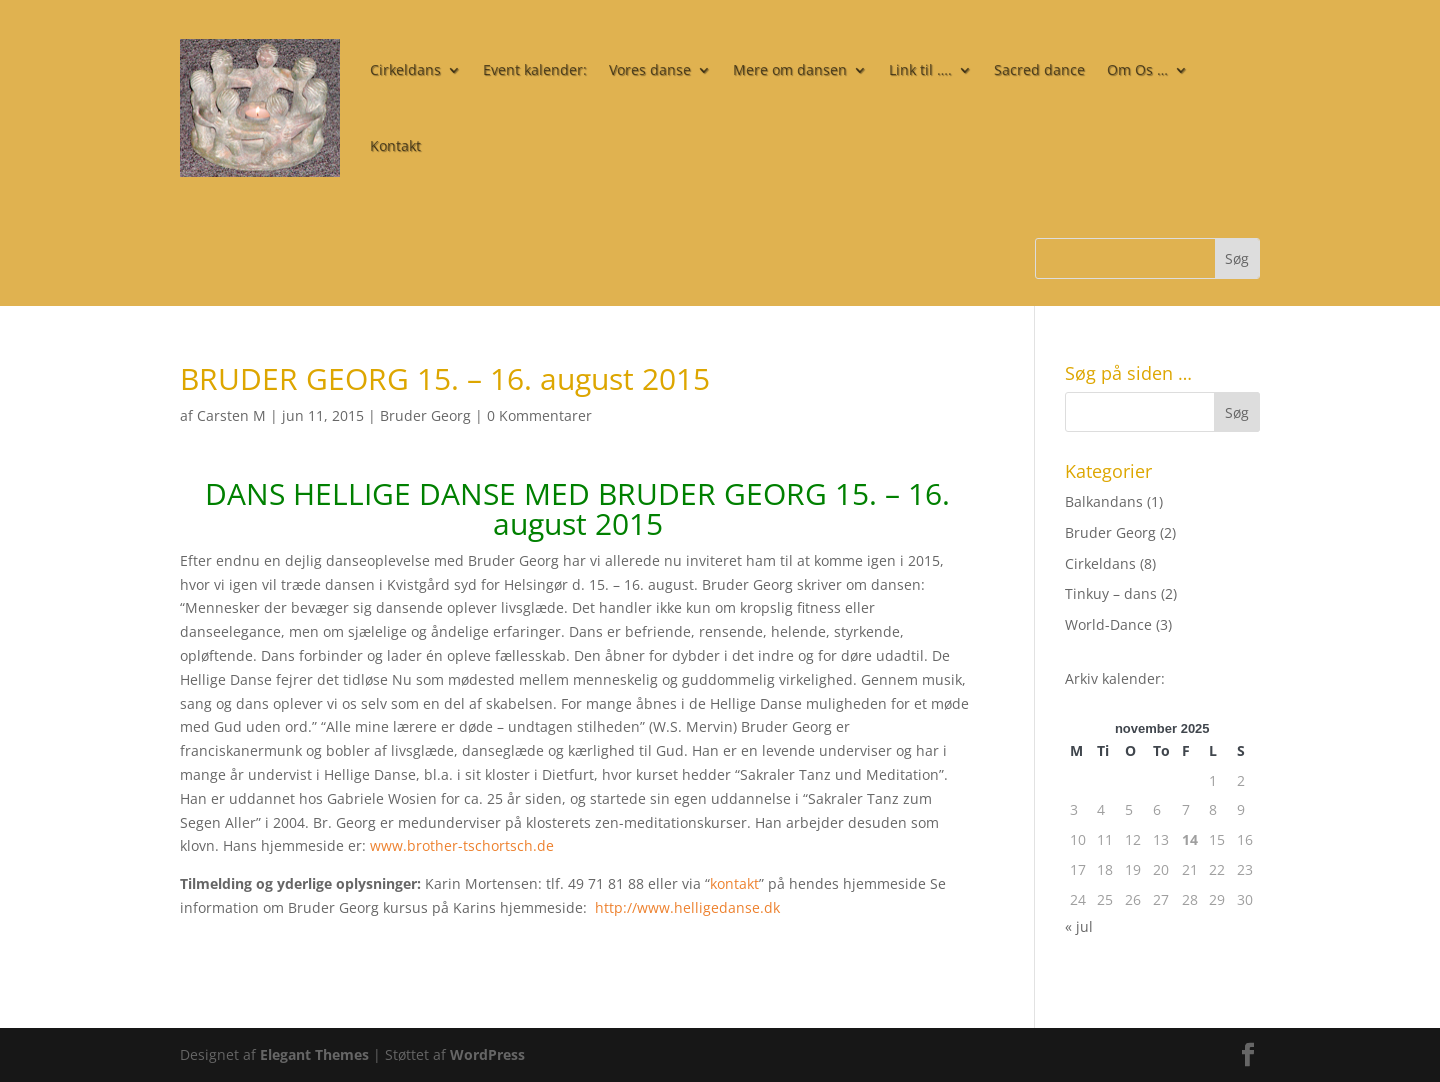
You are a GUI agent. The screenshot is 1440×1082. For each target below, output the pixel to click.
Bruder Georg (425, 415)
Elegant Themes (314, 1054)
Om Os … (1137, 69)
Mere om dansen (790, 69)
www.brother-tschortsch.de (462, 845)
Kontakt (395, 145)
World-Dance (1108, 624)
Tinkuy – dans (1111, 593)
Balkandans (1104, 501)
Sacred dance (1039, 69)
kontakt (734, 883)
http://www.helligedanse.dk (687, 907)
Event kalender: (535, 69)
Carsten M (231, 415)
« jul (1079, 926)
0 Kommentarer (539, 415)
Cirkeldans (405, 69)
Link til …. (920, 69)
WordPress (487, 1054)
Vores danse (650, 69)
